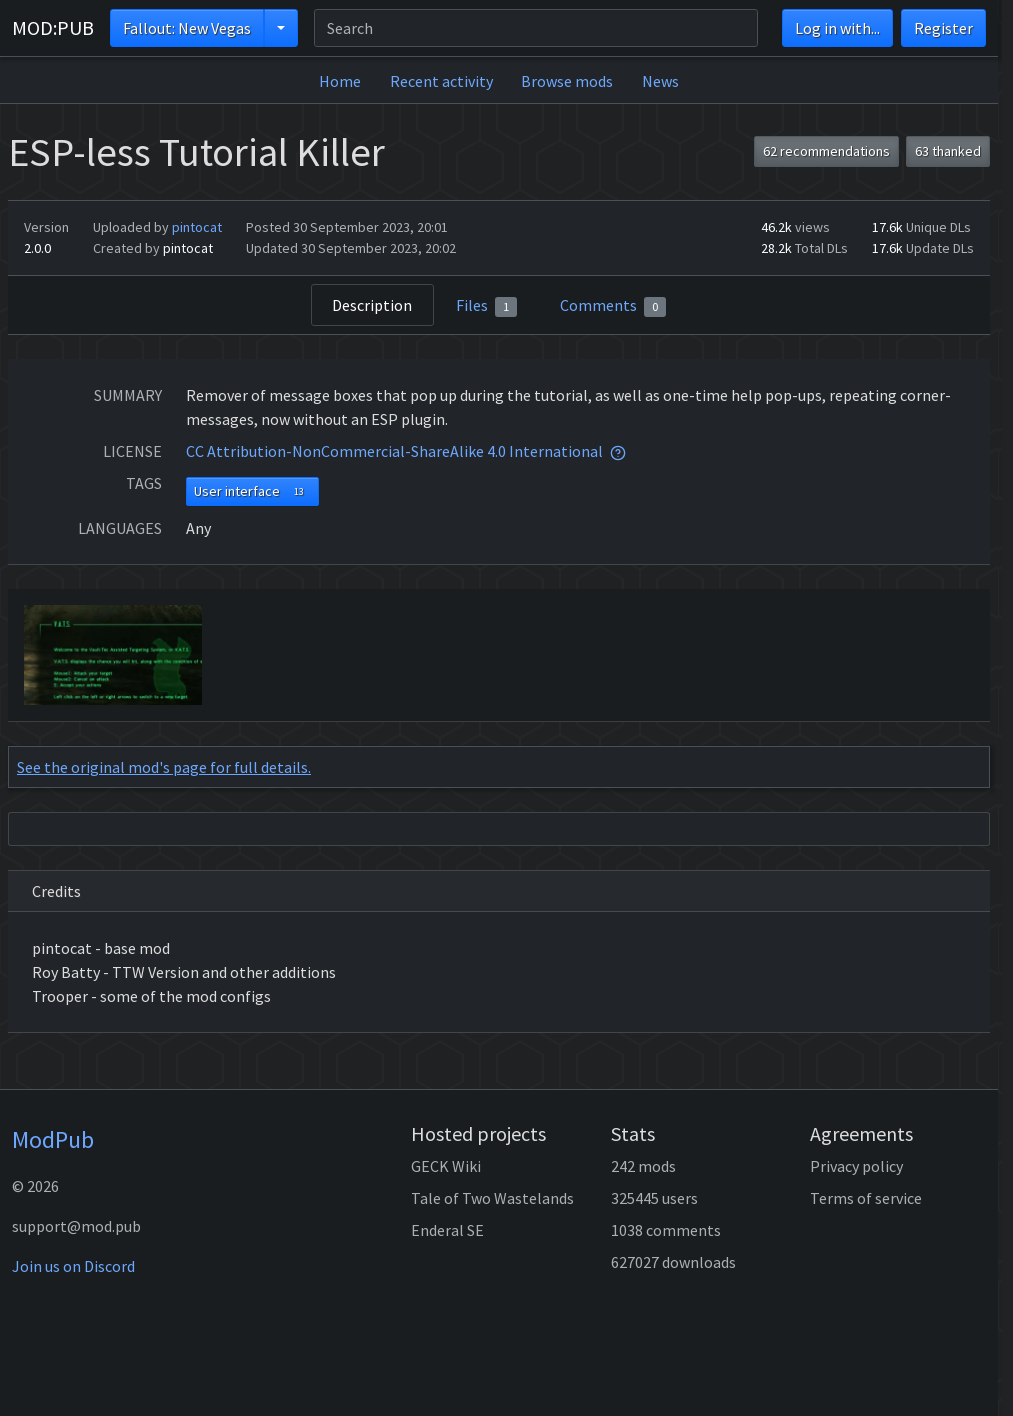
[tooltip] (618, 451)
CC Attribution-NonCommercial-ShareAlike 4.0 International (394, 451)
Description (372, 305)
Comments (613, 306)
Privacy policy (856, 1166)
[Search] (536, 28)
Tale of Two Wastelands (492, 1198)
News (660, 81)
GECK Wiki (446, 1166)
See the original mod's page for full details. (164, 767)
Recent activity (441, 81)
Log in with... (837, 28)
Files (486, 306)
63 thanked (948, 151)
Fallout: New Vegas (187, 28)
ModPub (53, 1139)
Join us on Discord (73, 1266)
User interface (252, 491)
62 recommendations (826, 151)
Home (340, 81)
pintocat (197, 227)
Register (943, 28)
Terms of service (866, 1198)
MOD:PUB (53, 27)
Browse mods (567, 81)
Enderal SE (447, 1230)
